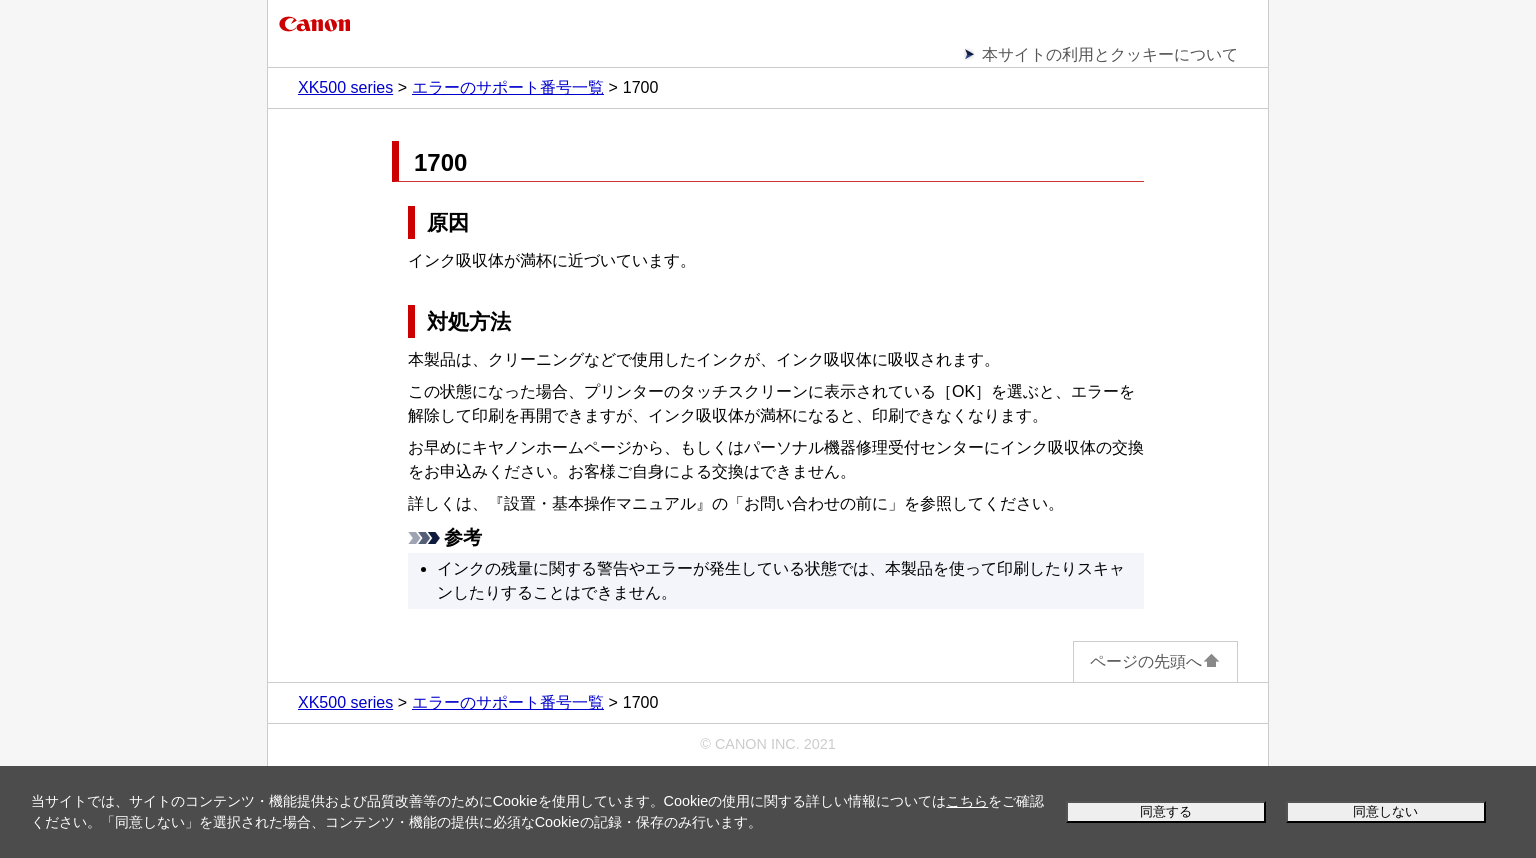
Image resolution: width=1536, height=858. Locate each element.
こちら (967, 801)
